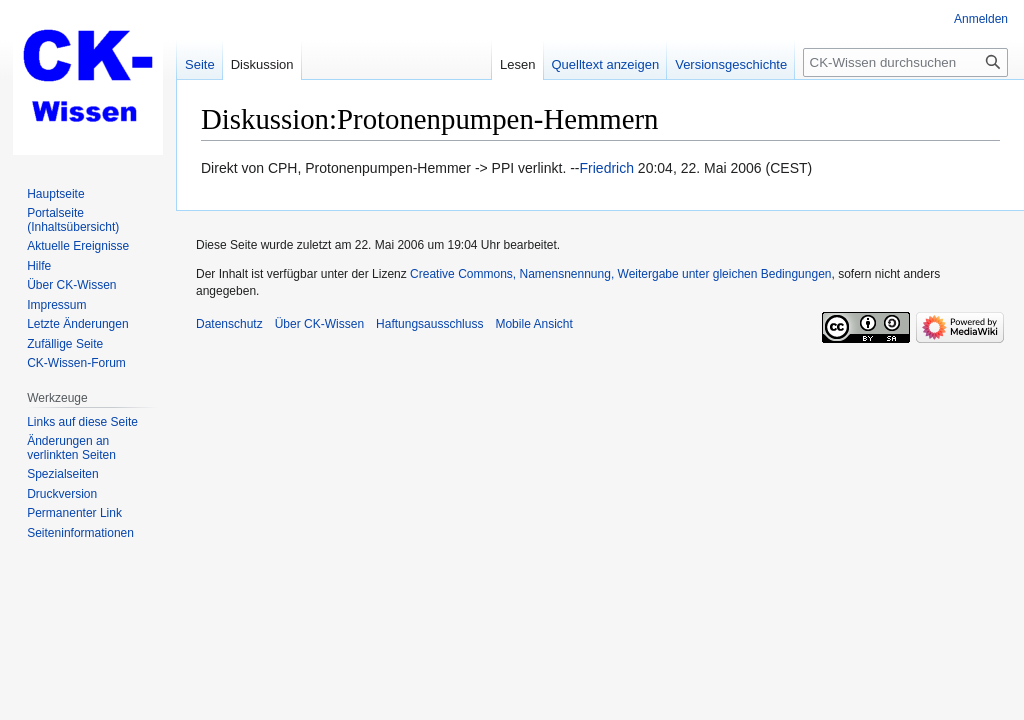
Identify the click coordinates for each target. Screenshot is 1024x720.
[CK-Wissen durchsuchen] (905, 62)
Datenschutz (229, 324)
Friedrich (607, 168)
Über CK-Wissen (319, 324)
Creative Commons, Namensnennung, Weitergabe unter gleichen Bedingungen (620, 274)
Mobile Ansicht (533, 324)
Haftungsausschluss (429, 324)
